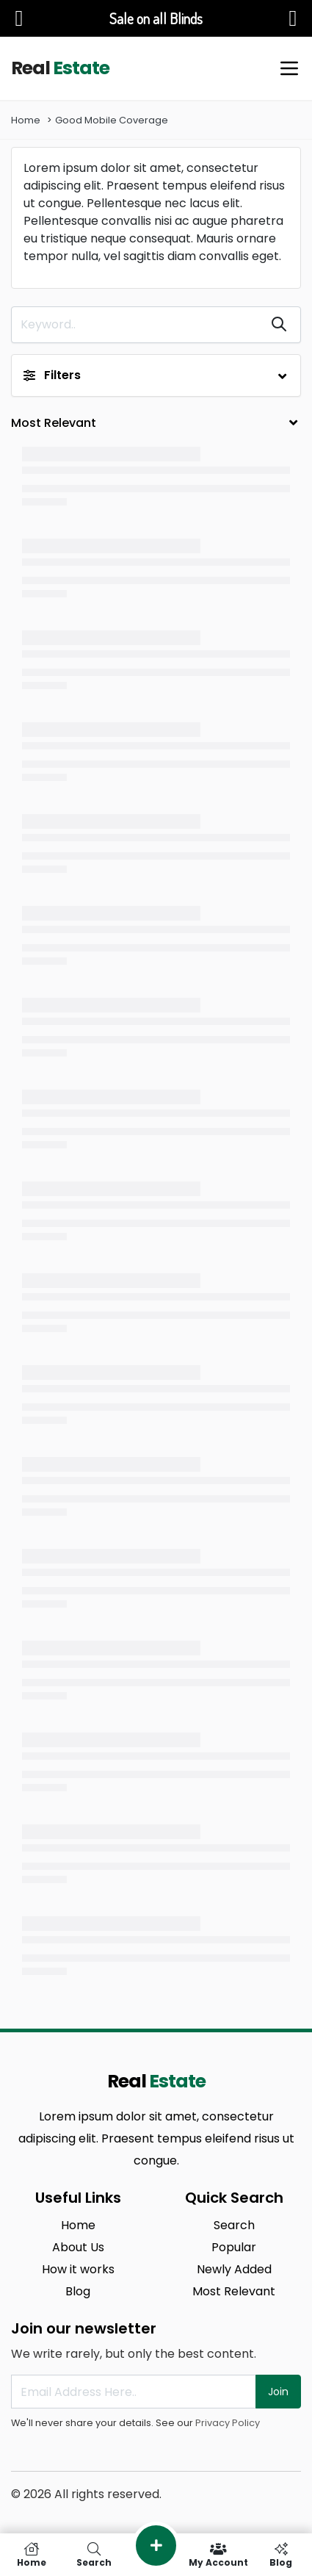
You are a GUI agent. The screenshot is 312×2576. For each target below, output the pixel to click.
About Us (78, 2247)
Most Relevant (233, 2291)
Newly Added (234, 2269)
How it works (78, 2269)
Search (234, 2225)
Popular (233, 2247)
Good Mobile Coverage (111, 120)
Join (278, 2391)
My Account (218, 2554)
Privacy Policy (227, 2423)
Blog (77, 2291)
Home (25, 120)
